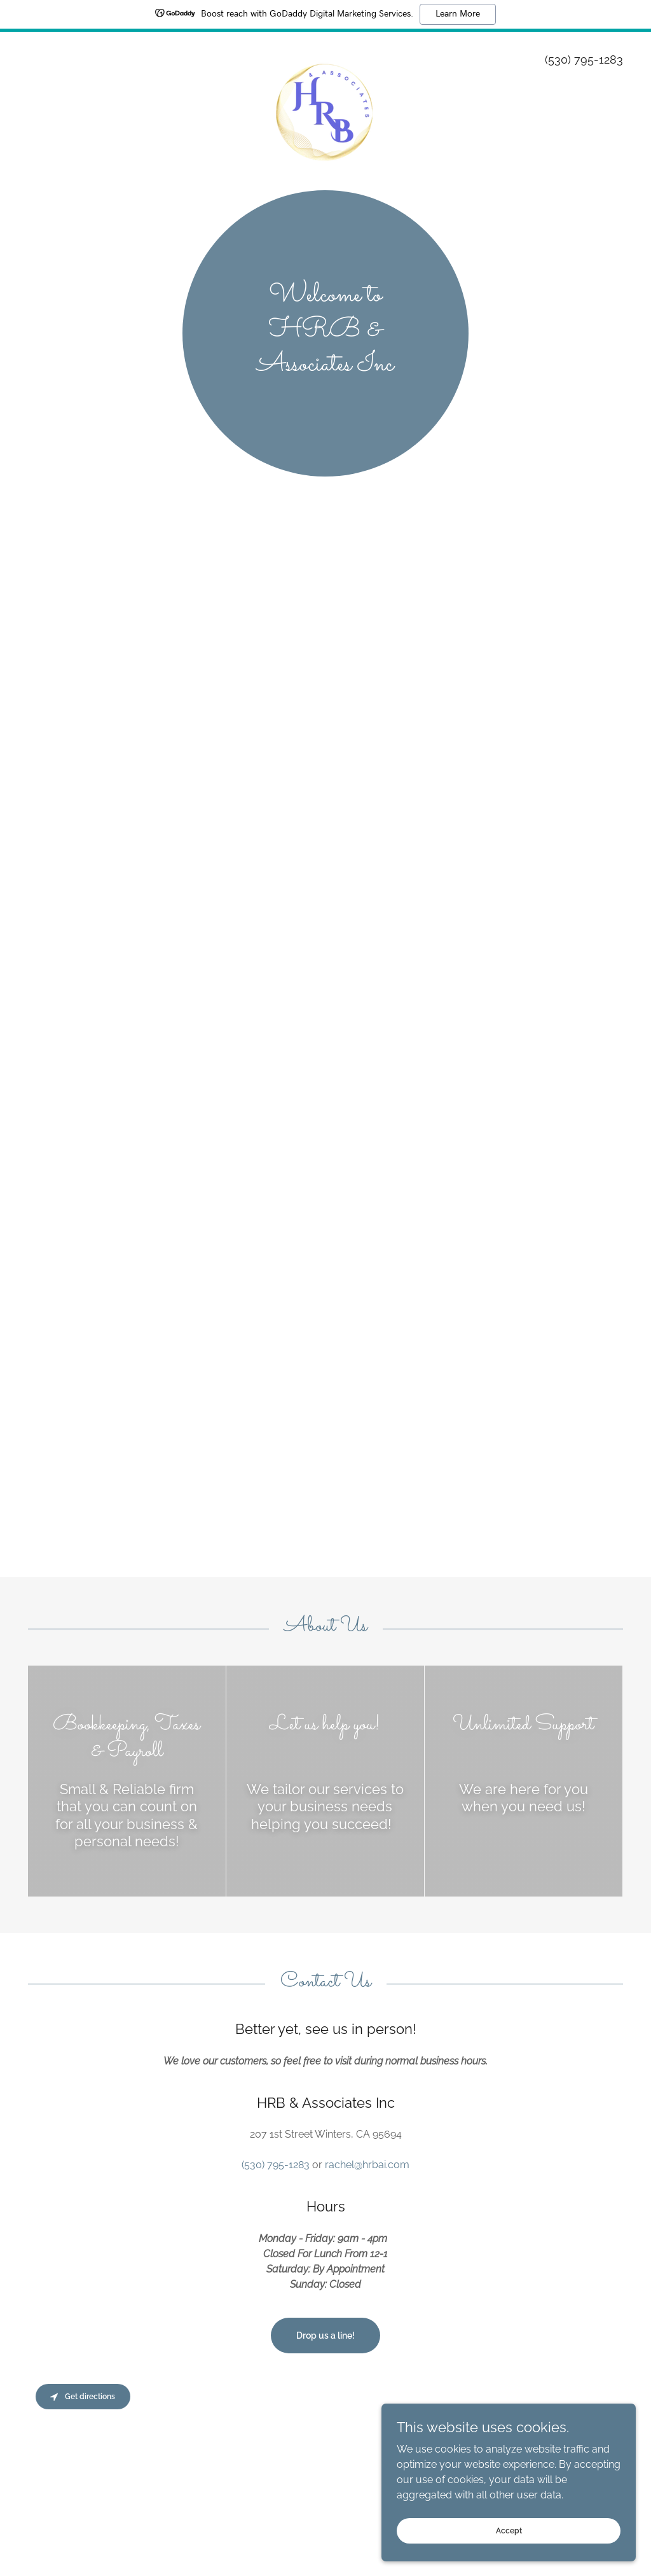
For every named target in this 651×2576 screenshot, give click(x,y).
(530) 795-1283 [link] (584, 59)
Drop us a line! (325, 2335)
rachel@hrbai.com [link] (367, 2165)
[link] (325, 53)
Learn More (457, 14)
